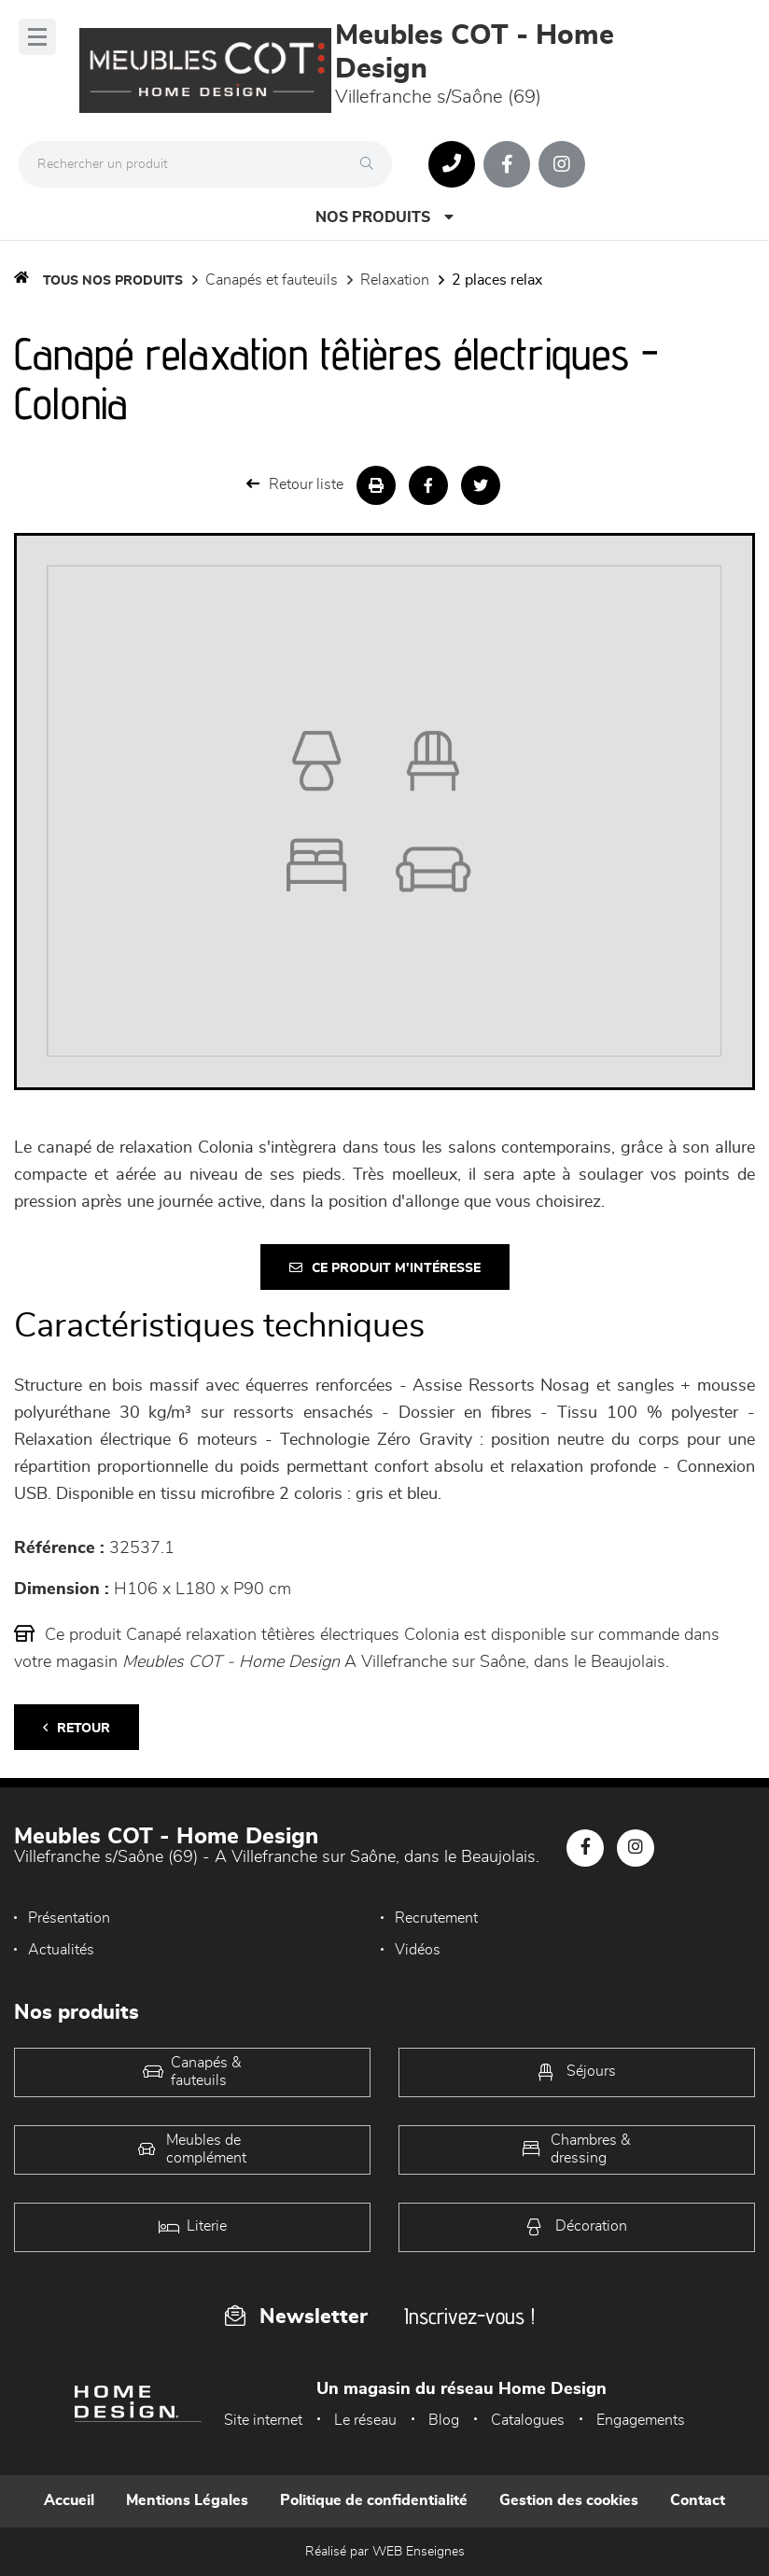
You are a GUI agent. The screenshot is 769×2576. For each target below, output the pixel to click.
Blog (443, 2420)
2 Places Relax (497, 280)
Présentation (69, 1918)
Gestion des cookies (568, 2500)
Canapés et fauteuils (271, 280)
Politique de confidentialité (374, 2500)
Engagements (640, 2420)
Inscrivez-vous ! (469, 2316)
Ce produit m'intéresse (385, 1268)
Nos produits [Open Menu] (384, 217)
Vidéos (417, 1949)
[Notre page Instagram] (561, 164)
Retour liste (294, 484)
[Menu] (37, 37)
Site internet (263, 2420)
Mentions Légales (187, 2500)
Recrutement (436, 1918)
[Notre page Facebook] (506, 164)
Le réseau (365, 2420)
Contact (697, 2500)
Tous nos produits (113, 280)
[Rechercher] (371, 164)
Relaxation (394, 280)
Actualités (61, 1949)
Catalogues (528, 2420)
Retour (76, 1728)
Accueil (69, 2500)
